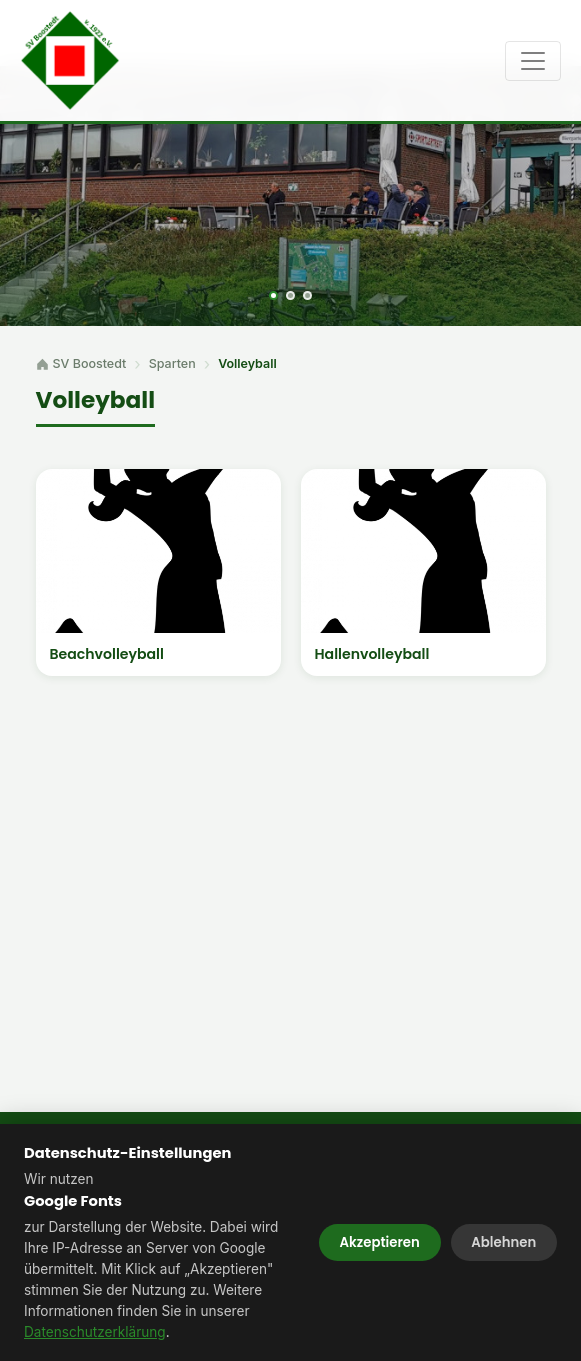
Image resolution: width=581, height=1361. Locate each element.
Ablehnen (503, 1242)
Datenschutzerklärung (95, 1332)
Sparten (172, 363)
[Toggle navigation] (533, 61)
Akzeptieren (380, 1242)
